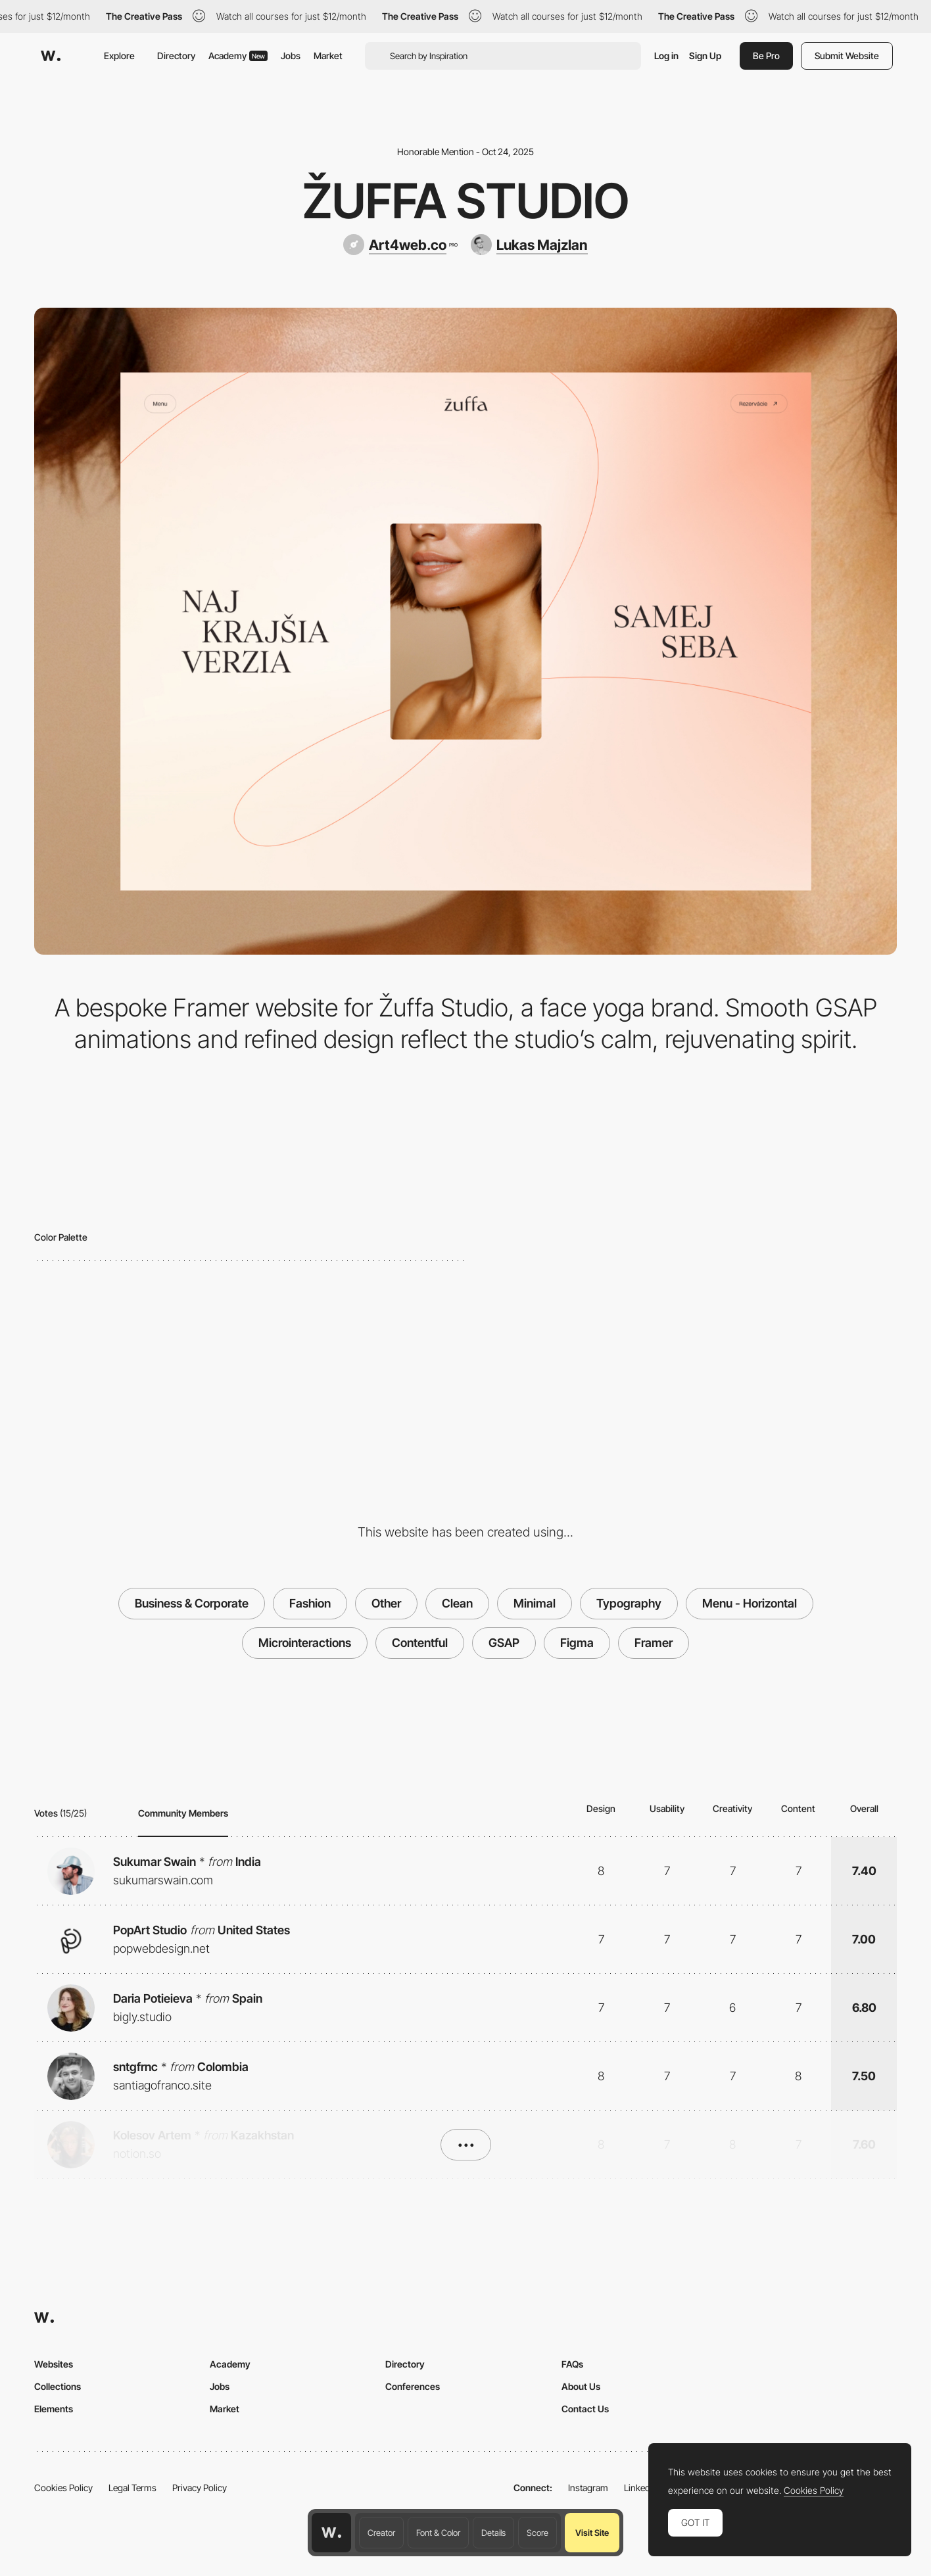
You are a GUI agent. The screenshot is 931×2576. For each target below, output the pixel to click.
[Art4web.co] (400, 244)
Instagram (588, 2487)
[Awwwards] (50, 56)
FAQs (572, 2364)
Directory (176, 55)
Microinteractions (304, 1643)
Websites (53, 2364)
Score (537, 2532)
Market (328, 55)
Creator (381, 2532)
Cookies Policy (63, 2487)
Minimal (534, 1603)
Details (493, 2532)
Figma (577, 1643)
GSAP (504, 1643)
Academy (238, 55)
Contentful (420, 1643)
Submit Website (847, 55)
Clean (457, 1603)
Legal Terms (132, 2487)
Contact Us (585, 2408)
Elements (53, 2408)
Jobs (290, 55)
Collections (57, 2386)
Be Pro (766, 55)
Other (386, 1603)
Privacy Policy (199, 2487)
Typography (628, 1603)
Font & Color (438, 2532)
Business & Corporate (192, 1603)
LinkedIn (640, 2487)
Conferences (412, 2386)
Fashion (310, 1603)
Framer (653, 1643)
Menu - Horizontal (749, 1603)
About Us (580, 2386)
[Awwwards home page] (331, 2532)
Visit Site (592, 2532)
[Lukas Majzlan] (529, 244)
